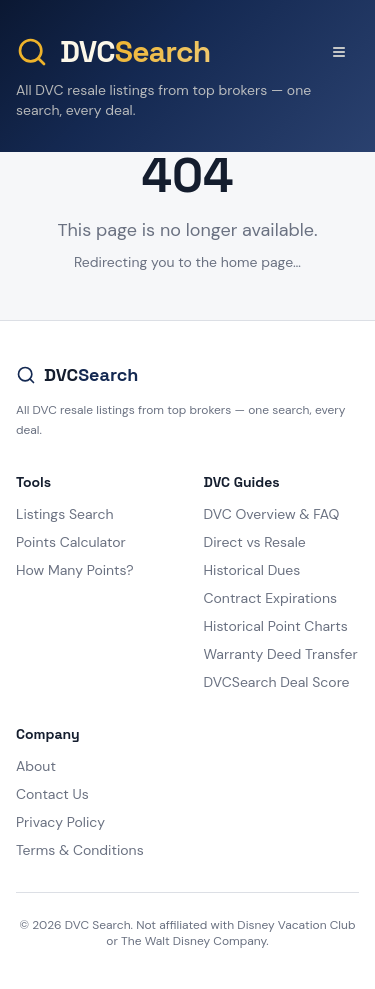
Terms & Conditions (80, 850)
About (36, 766)
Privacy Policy (60, 822)
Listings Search (65, 514)
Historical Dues (252, 570)
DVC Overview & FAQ (272, 514)
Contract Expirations (270, 598)
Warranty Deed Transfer (281, 654)
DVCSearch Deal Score (277, 682)
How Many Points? (75, 570)
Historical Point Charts (276, 626)
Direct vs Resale (255, 542)
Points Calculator (71, 542)
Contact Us (52, 794)
